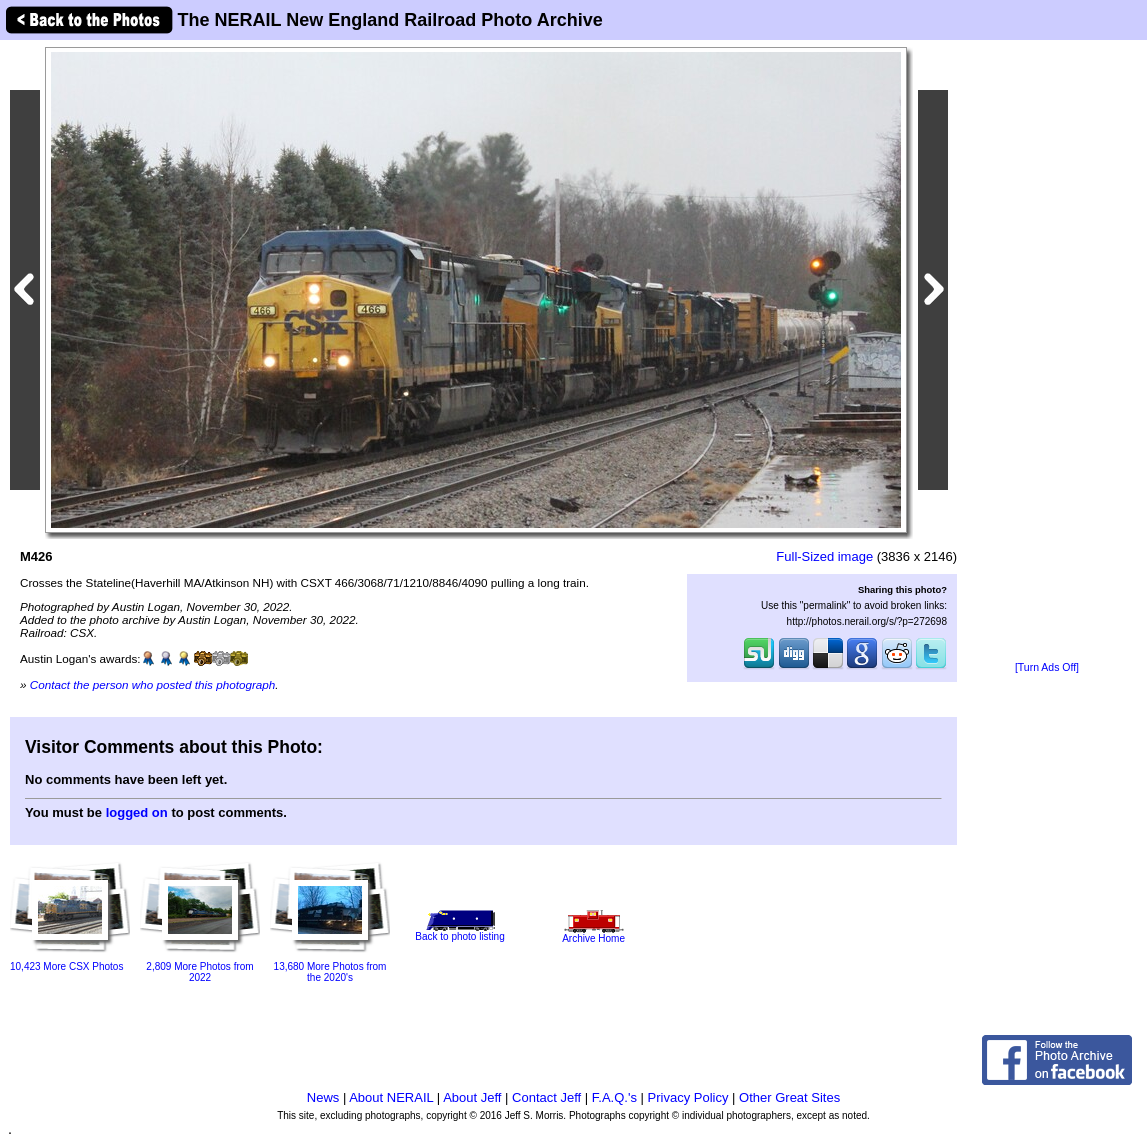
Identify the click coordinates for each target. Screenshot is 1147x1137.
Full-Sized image (824, 556)
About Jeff (472, 1097)
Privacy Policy (688, 1097)
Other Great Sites (789, 1097)
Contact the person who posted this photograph (153, 684)
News (323, 1097)
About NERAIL (391, 1097)
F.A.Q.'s (614, 1097)
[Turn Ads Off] (1047, 667)
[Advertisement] (1047, 352)
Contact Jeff (546, 1097)
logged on (137, 812)
